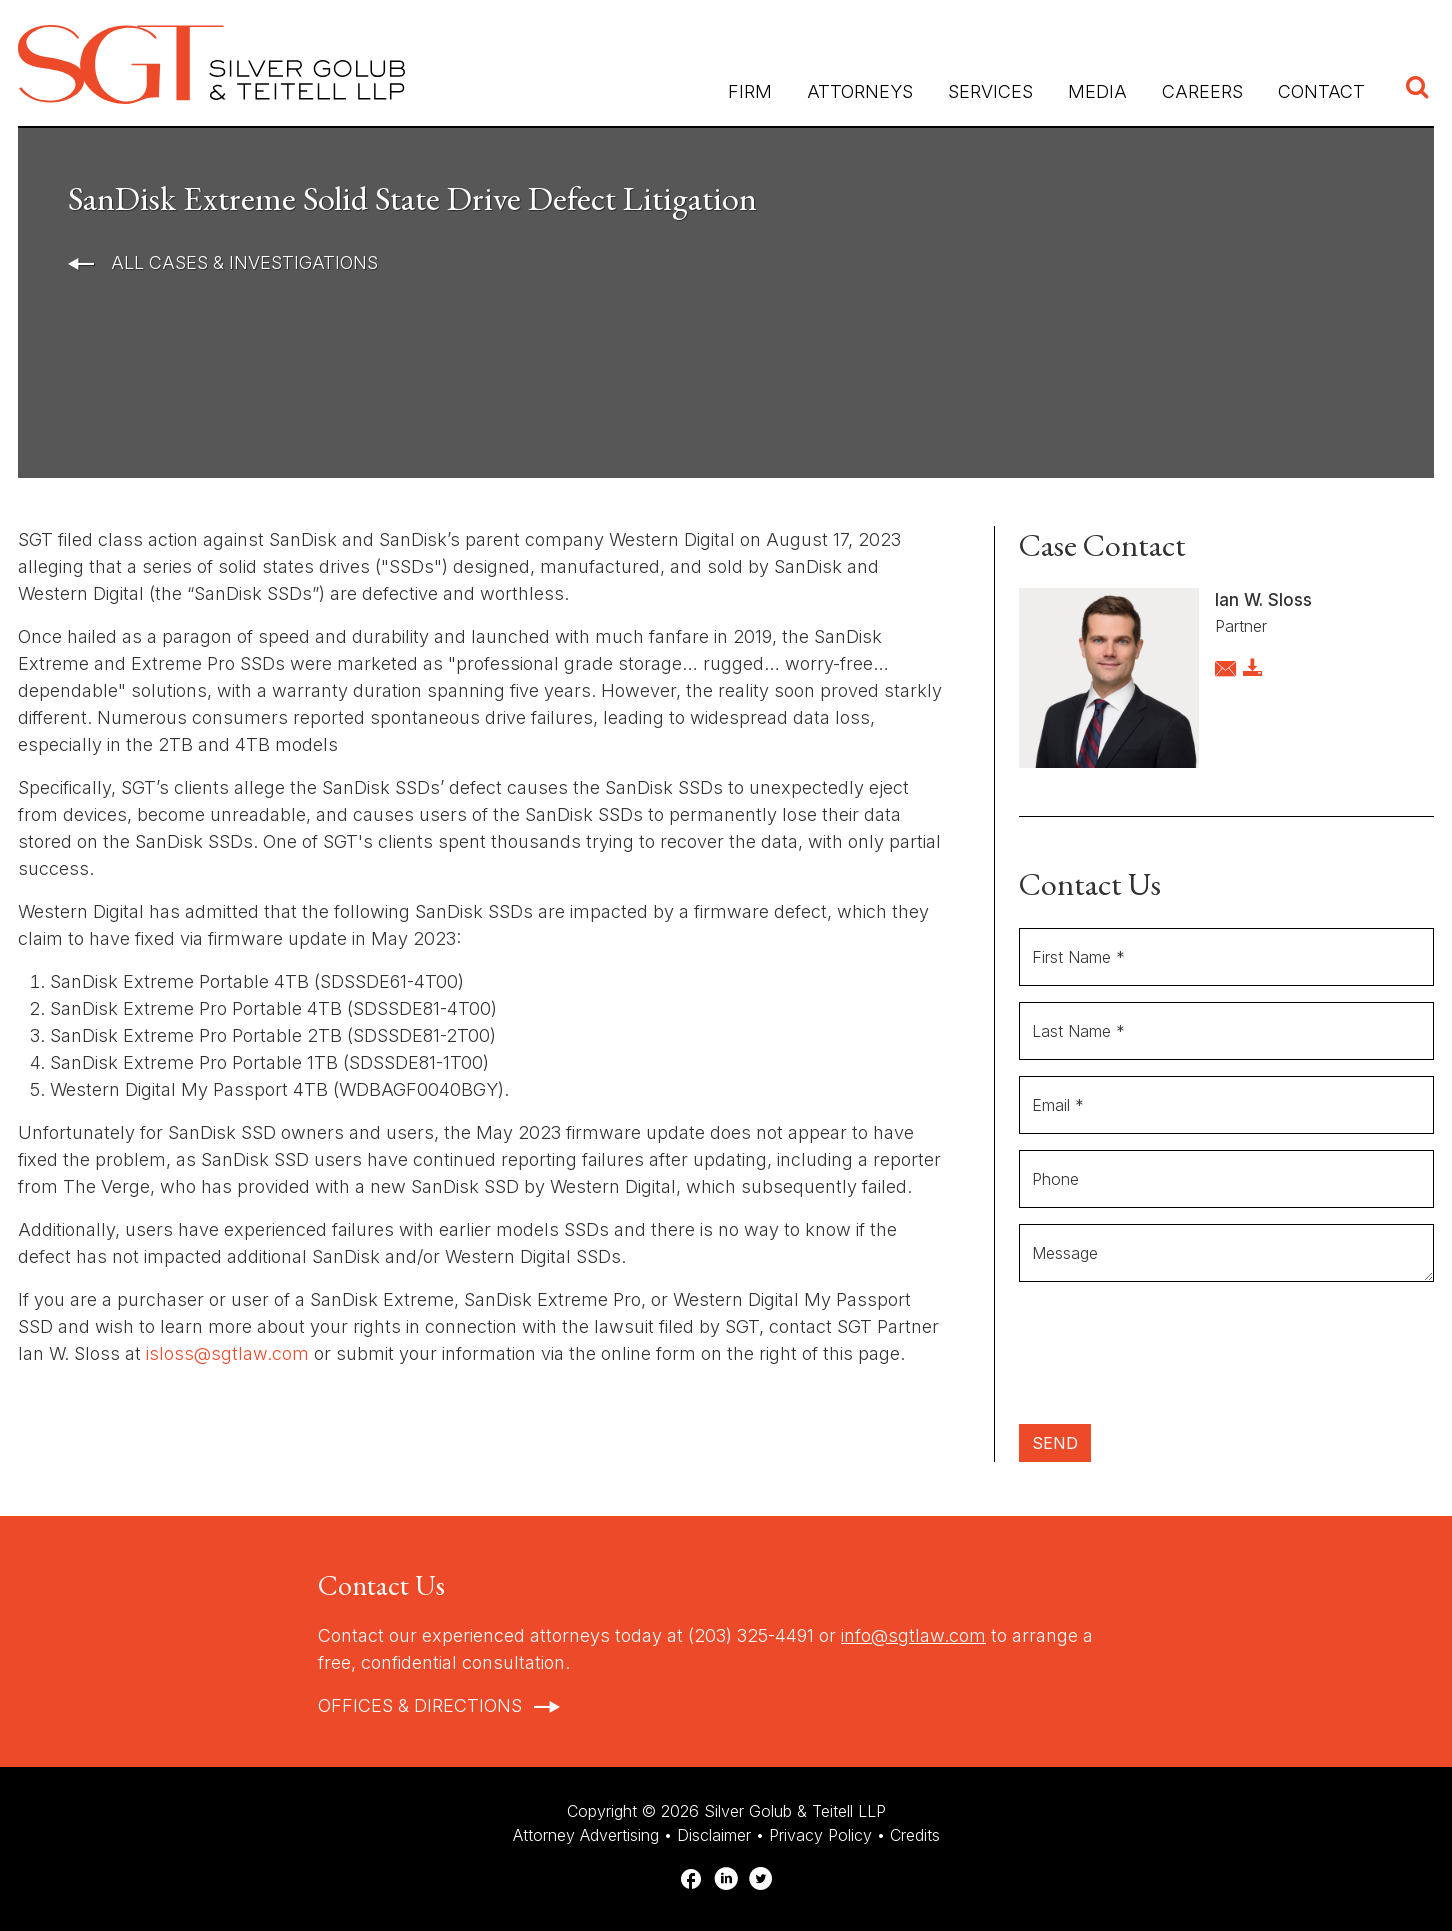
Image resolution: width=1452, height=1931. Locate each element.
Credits (915, 1835)
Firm (750, 91)
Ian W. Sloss (1263, 600)
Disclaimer (714, 1835)
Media (1097, 91)
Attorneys (860, 91)
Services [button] (990, 91)
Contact (1321, 91)
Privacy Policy (820, 1835)
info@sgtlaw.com (913, 1635)
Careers (1202, 91)
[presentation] (1171, 1361)
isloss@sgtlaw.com (227, 1353)
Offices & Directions (420, 1705)
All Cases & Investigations (242, 262)
